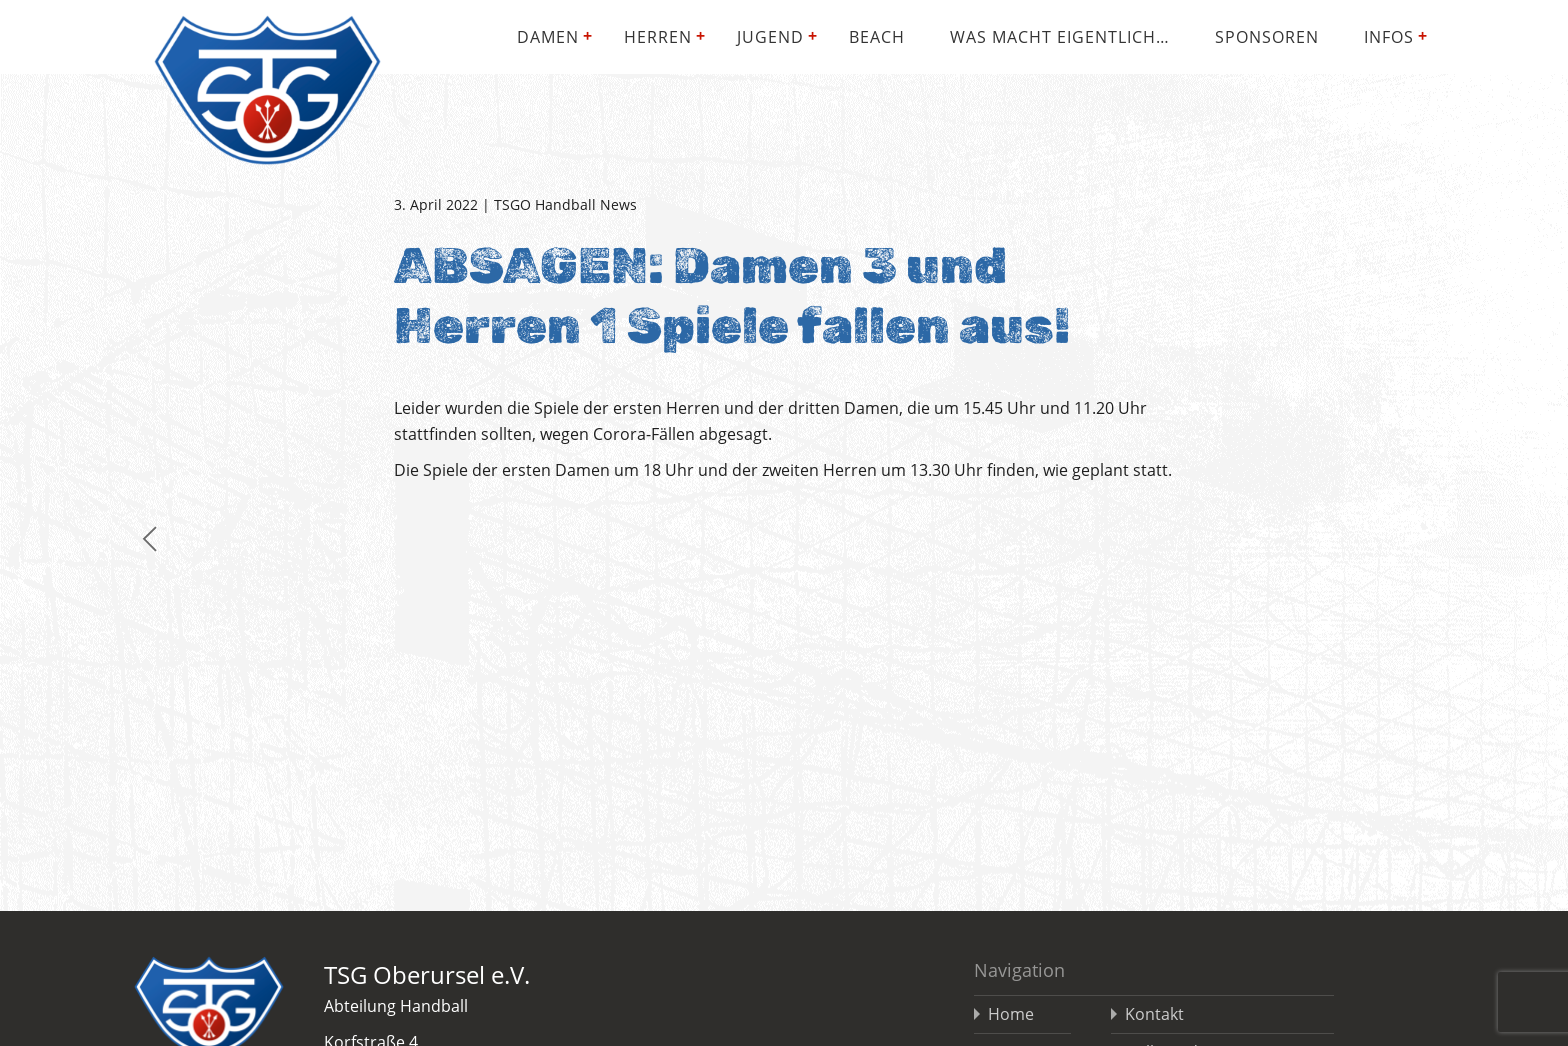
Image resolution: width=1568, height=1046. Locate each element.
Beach (877, 37)
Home (1011, 1014)
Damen (548, 37)
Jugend (770, 37)
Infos (1389, 37)
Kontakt (1154, 1014)
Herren (658, 37)
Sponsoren (1267, 37)
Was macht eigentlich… (1060, 37)
